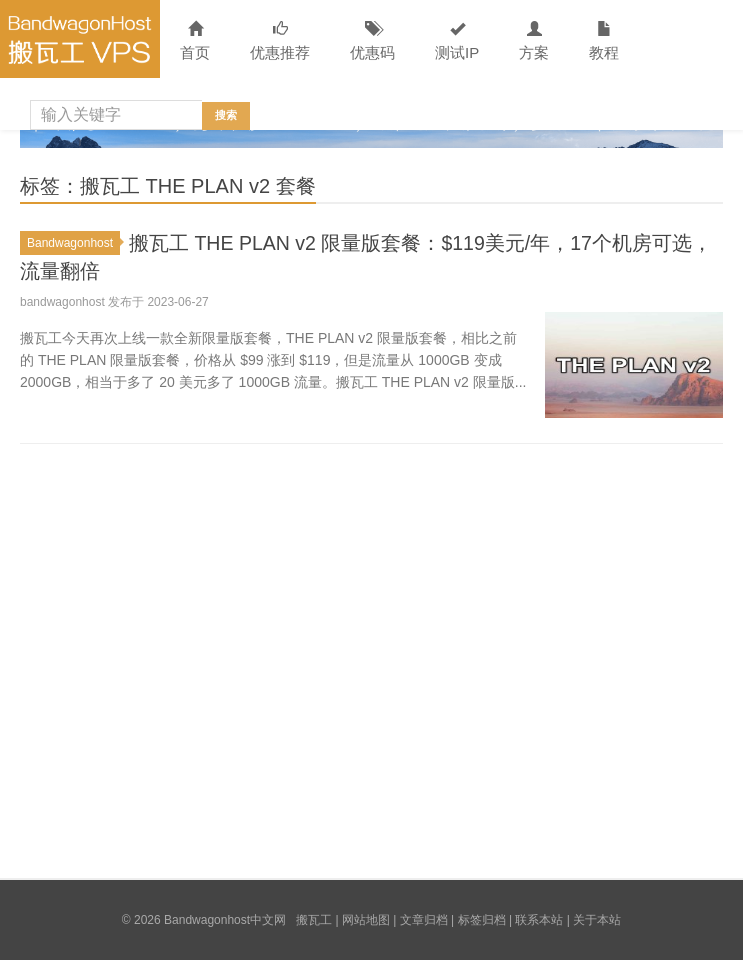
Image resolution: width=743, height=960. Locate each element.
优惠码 (372, 41)
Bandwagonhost (73, 243)
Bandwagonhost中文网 (80, 39)
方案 (534, 41)
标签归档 (482, 920)
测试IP (457, 41)
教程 (604, 41)
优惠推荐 (280, 41)
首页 (195, 41)
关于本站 (597, 920)
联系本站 (539, 920)
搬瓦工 (314, 920)
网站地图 (366, 920)
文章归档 (424, 920)
